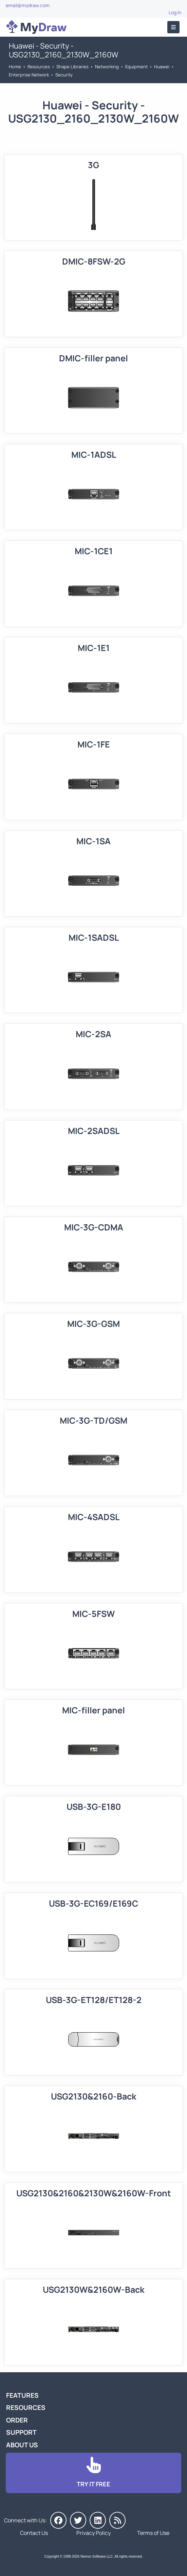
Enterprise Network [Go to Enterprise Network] (29, 75)
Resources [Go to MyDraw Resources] (38, 67)
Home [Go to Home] (15, 67)
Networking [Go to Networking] (107, 67)
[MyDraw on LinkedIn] (98, 2520)
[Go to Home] (36, 27)
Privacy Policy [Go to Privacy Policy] (93, 2533)
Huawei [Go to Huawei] (161, 67)
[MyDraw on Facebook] (58, 2520)
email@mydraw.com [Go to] (28, 5)
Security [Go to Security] (64, 75)
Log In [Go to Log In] (175, 12)
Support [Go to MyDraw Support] (21, 2432)
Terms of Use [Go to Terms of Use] (153, 2533)
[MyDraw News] (117, 2520)
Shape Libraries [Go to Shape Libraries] (72, 67)
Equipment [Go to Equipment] (136, 67)
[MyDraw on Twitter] (78, 2520)
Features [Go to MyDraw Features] (22, 2395)
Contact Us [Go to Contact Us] (34, 2533)
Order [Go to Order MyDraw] (17, 2420)
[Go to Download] (93, 2473)
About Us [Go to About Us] (22, 2444)
